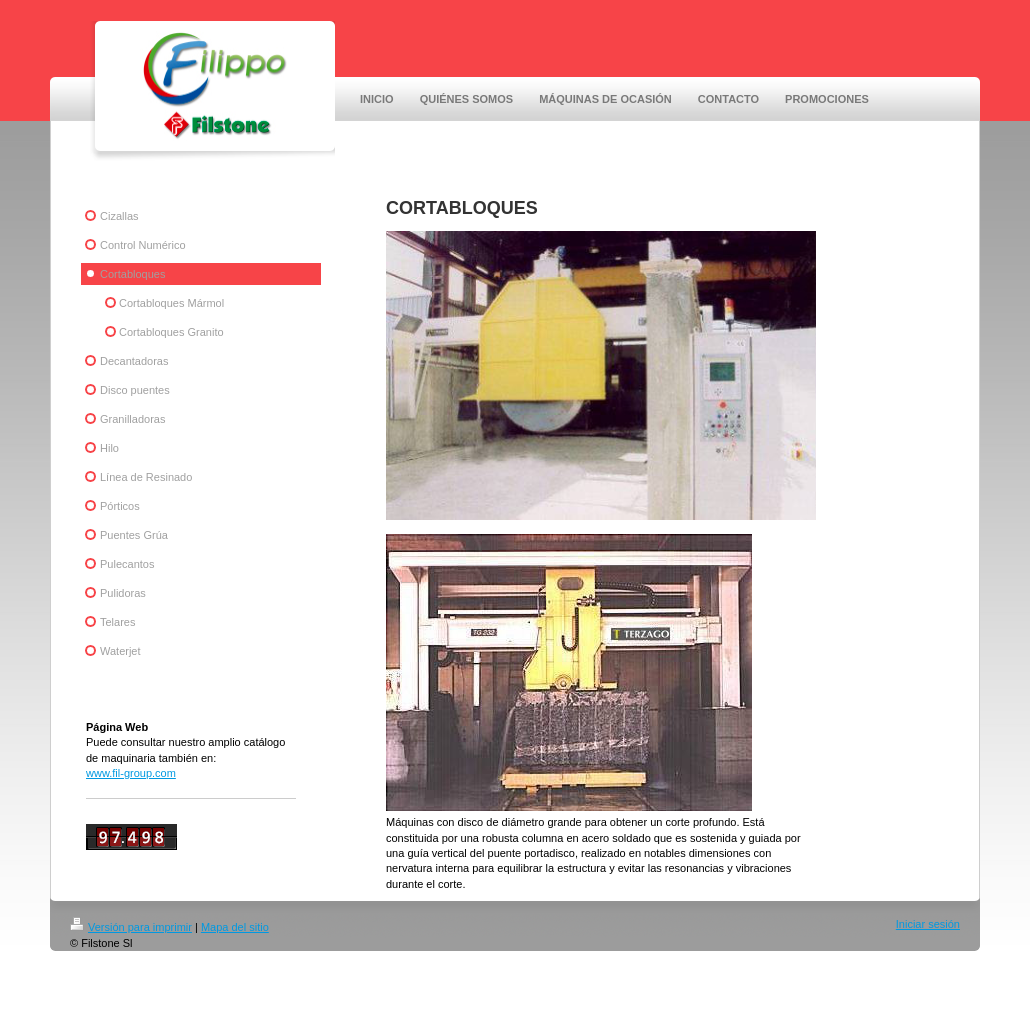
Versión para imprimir (131, 927)
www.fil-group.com (131, 773)
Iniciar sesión (928, 924)
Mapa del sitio (235, 927)
